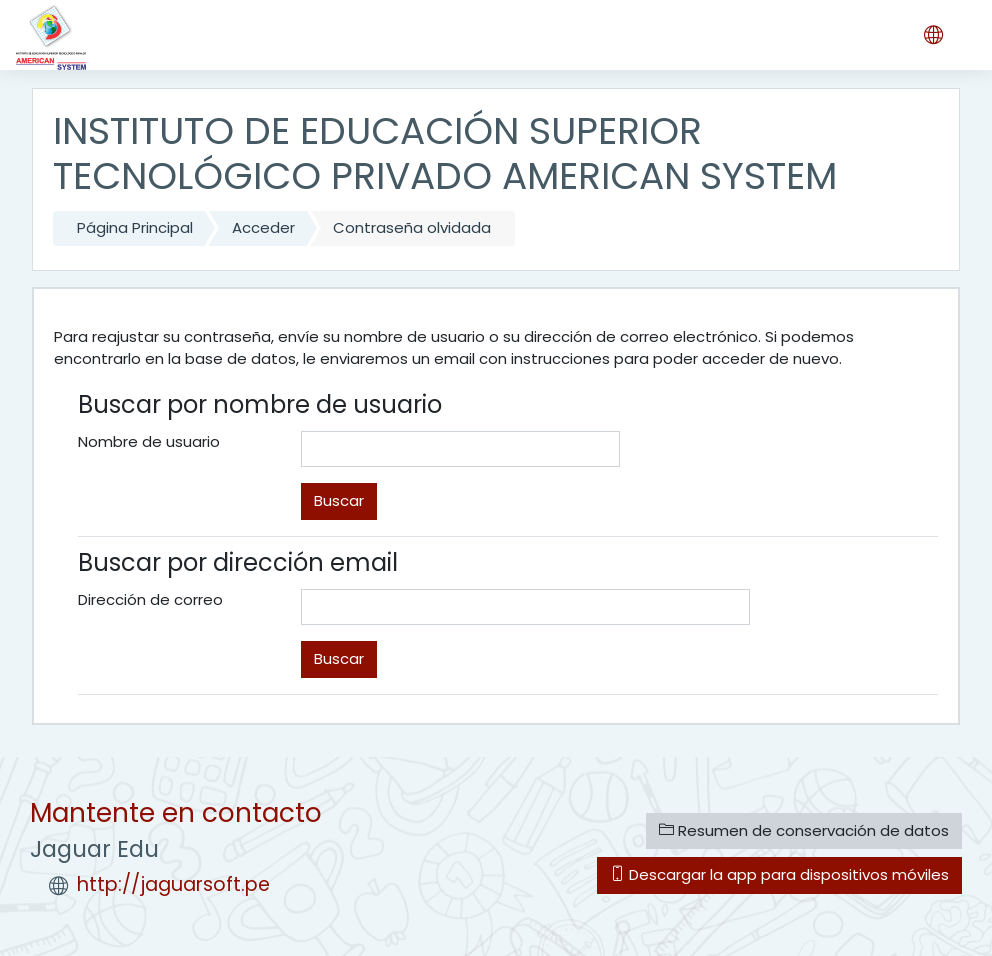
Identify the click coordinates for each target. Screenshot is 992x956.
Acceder (263, 227)
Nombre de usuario (149, 441)
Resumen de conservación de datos (804, 830)
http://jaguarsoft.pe (173, 884)
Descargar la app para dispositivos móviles (779, 874)
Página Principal (135, 227)
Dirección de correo (150, 599)
